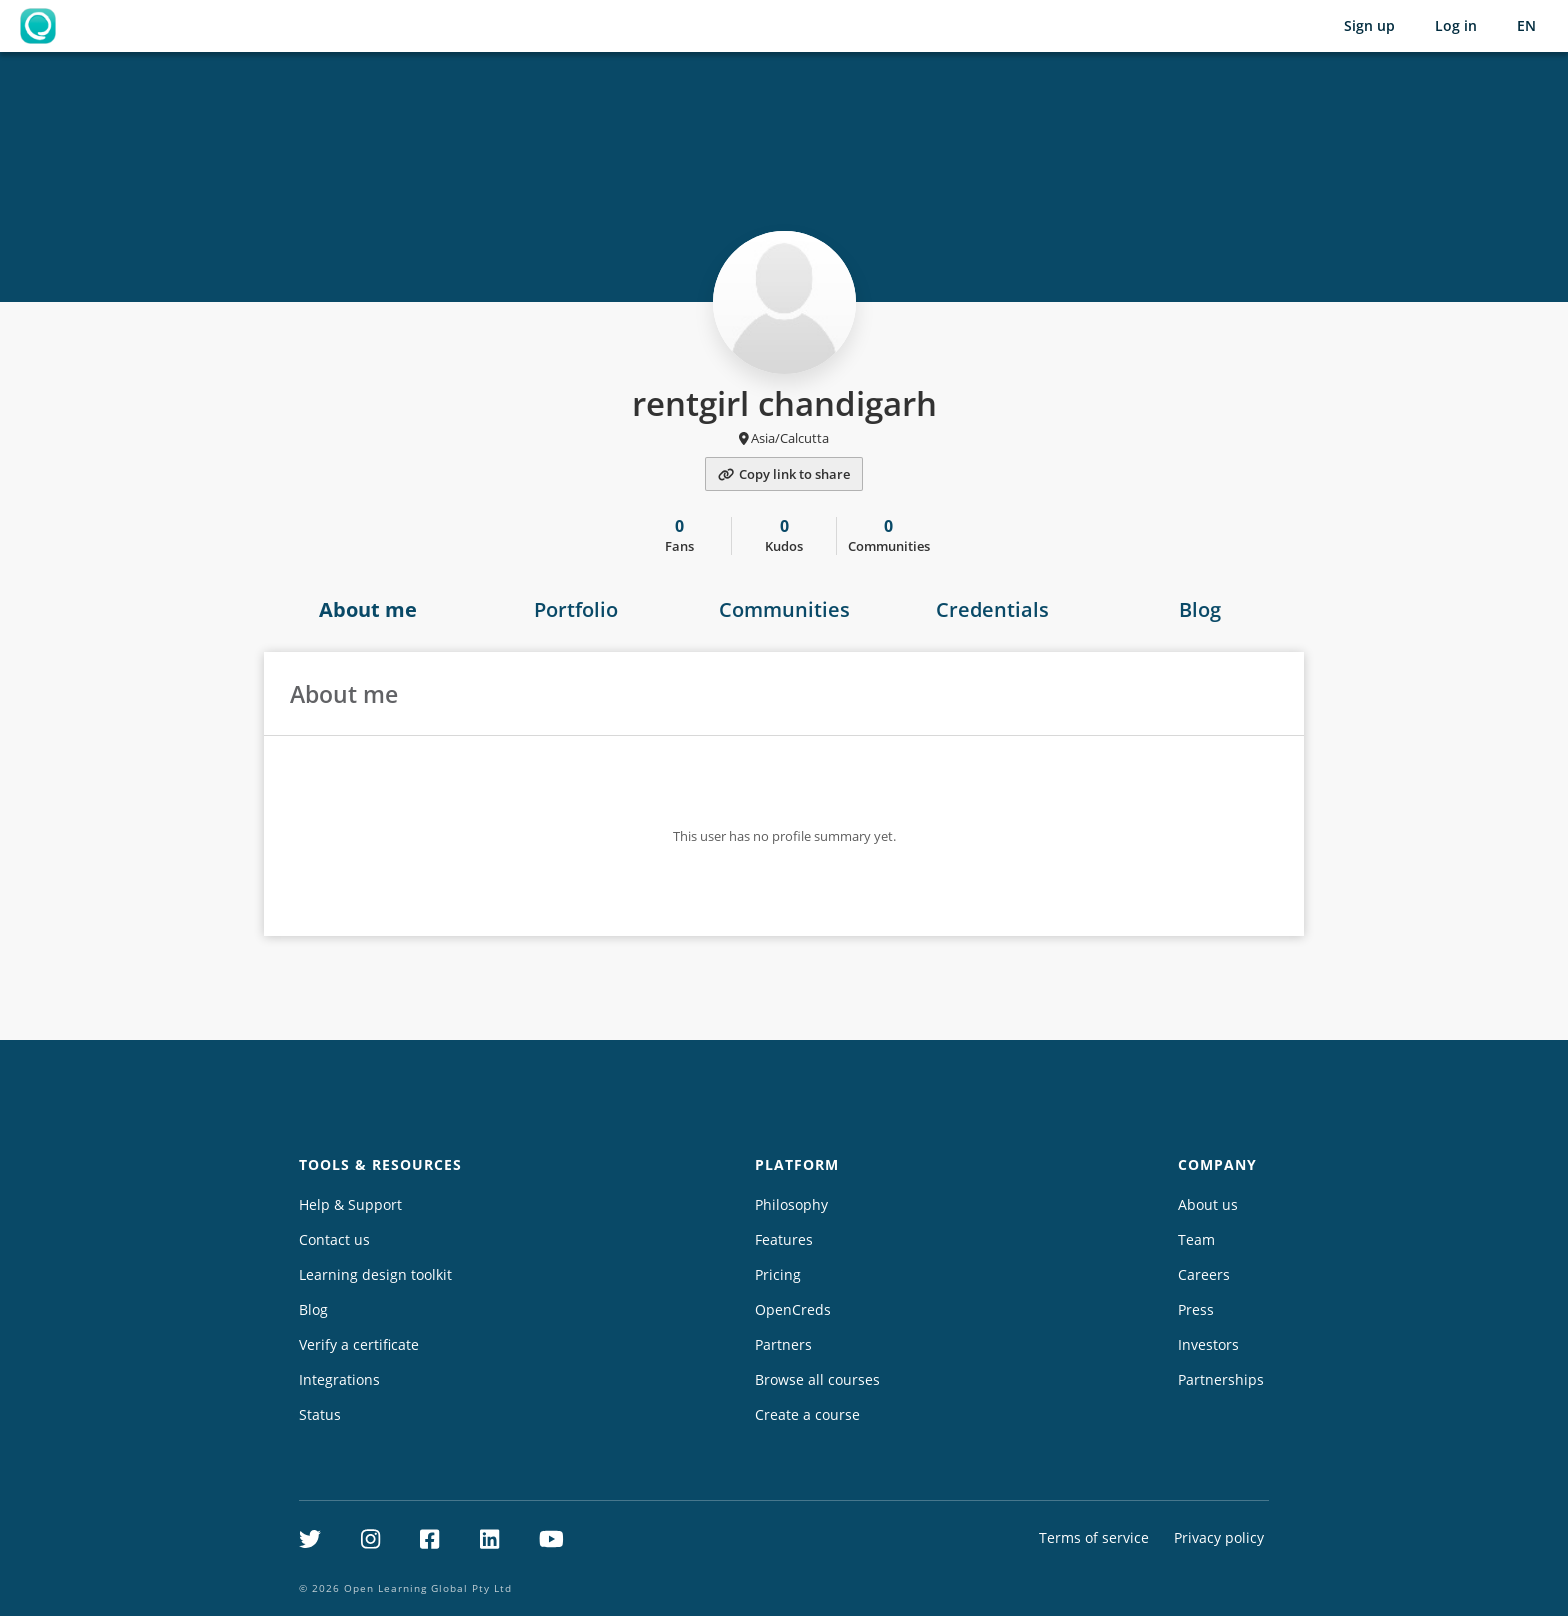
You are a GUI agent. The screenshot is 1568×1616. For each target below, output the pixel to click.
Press (1196, 1309)
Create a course (807, 1414)
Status (320, 1414)
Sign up (1369, 25)
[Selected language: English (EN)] (1526, 26)
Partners (783, 1344)
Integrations (339, 1379)
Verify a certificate (359, 1344)
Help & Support (350, 1204)
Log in (1456, 25)
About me (368, 609)
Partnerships (1221, 1379)
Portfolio (576, 609)
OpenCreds (793, 1309)
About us (1208, 1204)
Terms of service (1094, 1537)
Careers (1204, 1274)
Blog (1200, 609)
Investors (1208, 1344)
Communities (784, 609)
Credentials (992, 609)
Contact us (334, 1239)
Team (1196, 1239)
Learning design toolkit (375, 1274)
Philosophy (791, 1204)
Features (784, 1239)
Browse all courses (817, 1379)
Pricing (778, 1274)
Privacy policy (1219, 1537)
